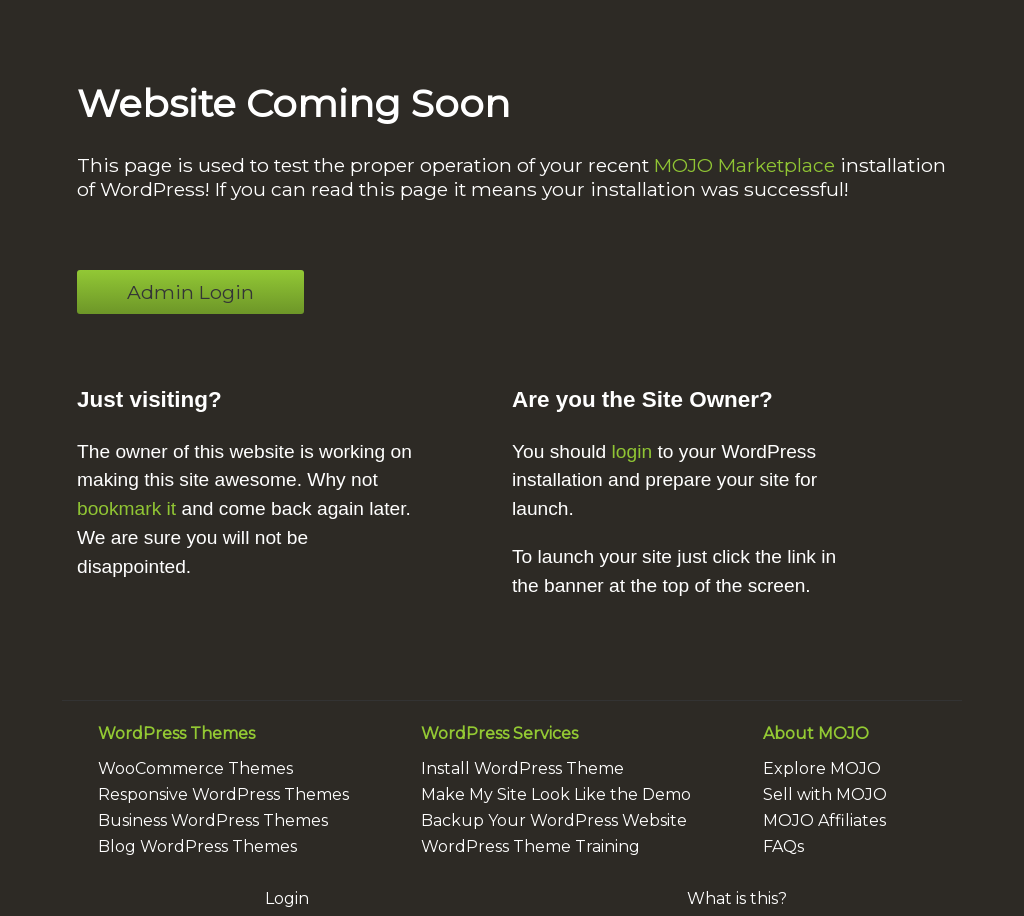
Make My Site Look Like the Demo (556, 794)
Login (287, 898)
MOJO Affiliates (824, 820)
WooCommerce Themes (195, 768)
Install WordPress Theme (522, 768)
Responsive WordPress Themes (223, 794)
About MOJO (816, 733)
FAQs (783, 846)
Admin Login (190, 292)
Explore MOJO (822, 768)
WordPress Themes (176, 733)
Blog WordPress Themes (197, 846)
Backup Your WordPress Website (554, 820)
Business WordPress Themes (213, 820)
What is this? (737, 898)
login (632, 451)
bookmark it (126, 508)
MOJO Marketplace (744, 165)
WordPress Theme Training (530, 846)
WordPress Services (499, 733)
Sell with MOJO (825, 794)
